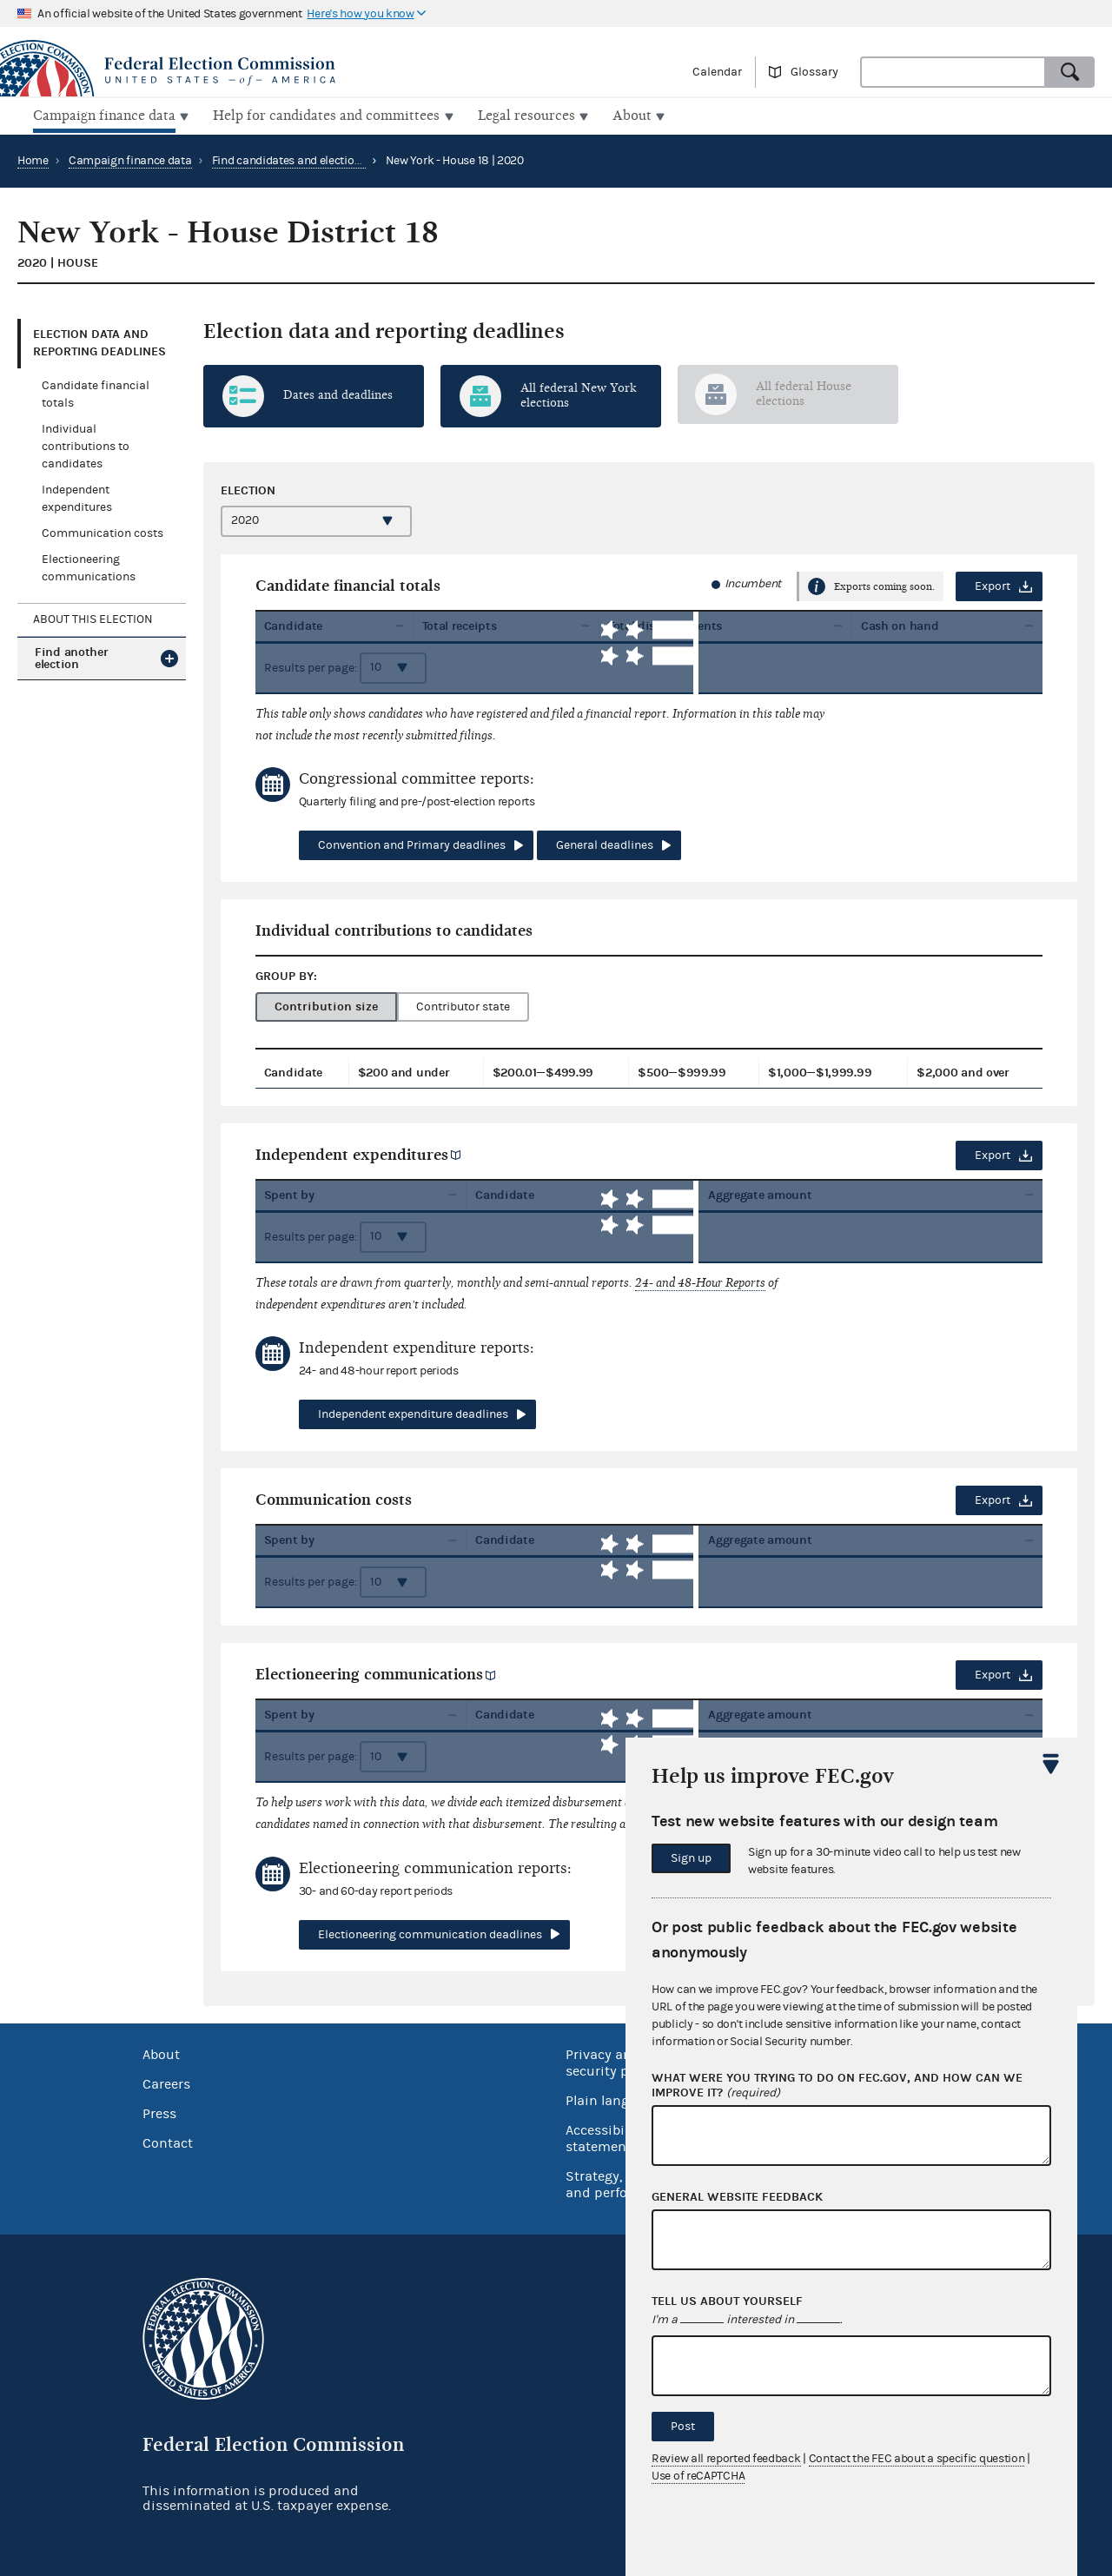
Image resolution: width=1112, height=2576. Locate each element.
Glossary (814, 72)
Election (248, 487)
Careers (166, 2082)
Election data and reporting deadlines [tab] (99, 341)
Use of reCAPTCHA (698, 2476)
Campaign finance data (130, 159)
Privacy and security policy (612, 2061)
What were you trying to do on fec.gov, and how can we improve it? (837, 2086)
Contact (167, 2141)
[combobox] (953, 72)
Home (33, 159)
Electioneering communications (369, 1673)
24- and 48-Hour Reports (700, 1280)
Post (683, 2427)
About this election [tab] (93, 618)
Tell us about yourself (727, 2301)
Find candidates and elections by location (319, 159)
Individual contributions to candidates (85, 445)
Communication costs (102, 532)
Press (159, 2112)
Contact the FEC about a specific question (917, 2459)
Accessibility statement (605, 2137)
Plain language (613, 2099)
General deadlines (604, 844)
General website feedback (737, 2197)
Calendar (717, 72)
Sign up (691, 1858)
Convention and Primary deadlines (412, 844)
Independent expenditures (351, 1152)
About (161, 2053)
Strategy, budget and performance (621, 2183)
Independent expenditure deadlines (413, 1413)
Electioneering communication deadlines (430, 1933)
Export (992, 585)
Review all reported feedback (726, 2459)
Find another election (71, 656)
